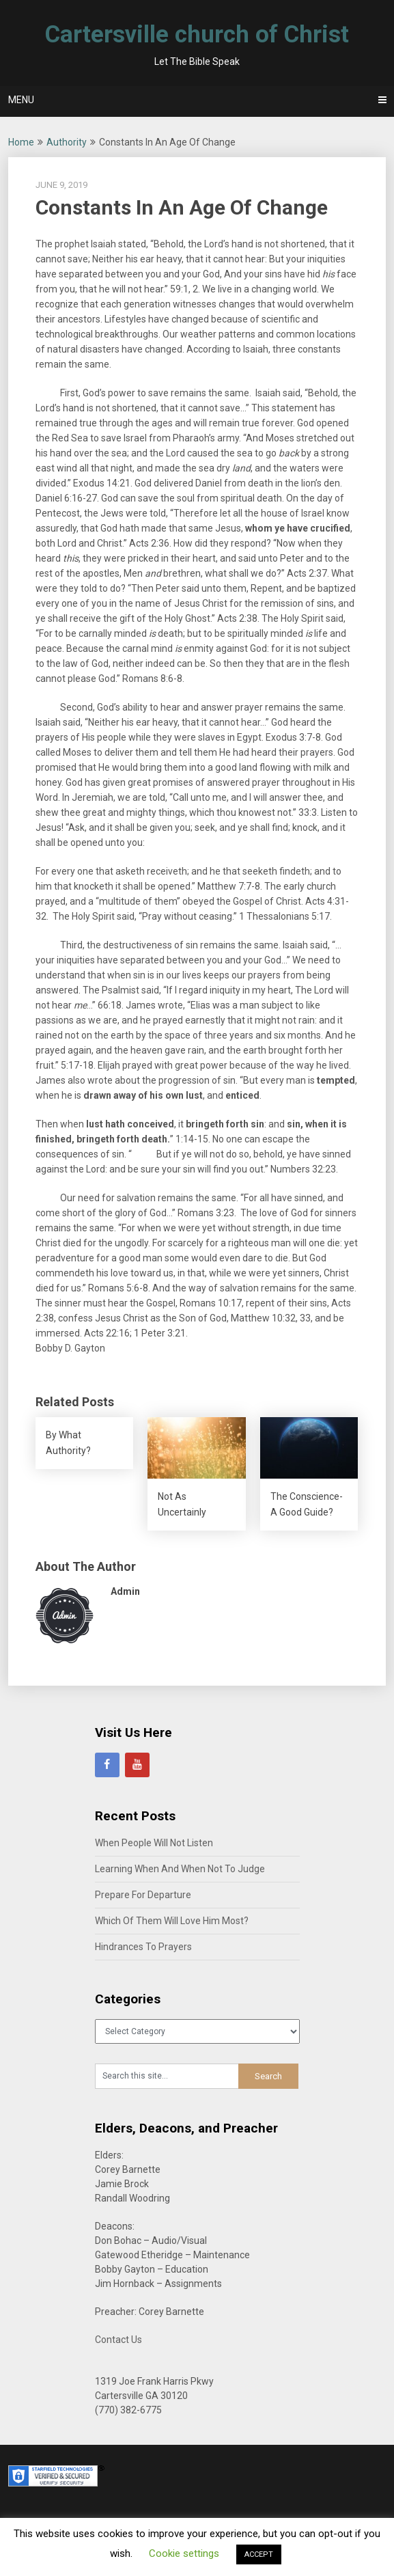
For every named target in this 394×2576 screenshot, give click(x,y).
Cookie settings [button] (184, 2553)
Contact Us (118, 2339)
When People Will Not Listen (154, 1842)
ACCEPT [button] (258, 2554)
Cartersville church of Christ (197, 34)
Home (21, 142)
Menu (21, 99)
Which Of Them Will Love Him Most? (172, 1920)
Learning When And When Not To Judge (180, 1868)
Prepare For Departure (143, 1894)
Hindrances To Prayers (143, 1946)
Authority (66, 142)
